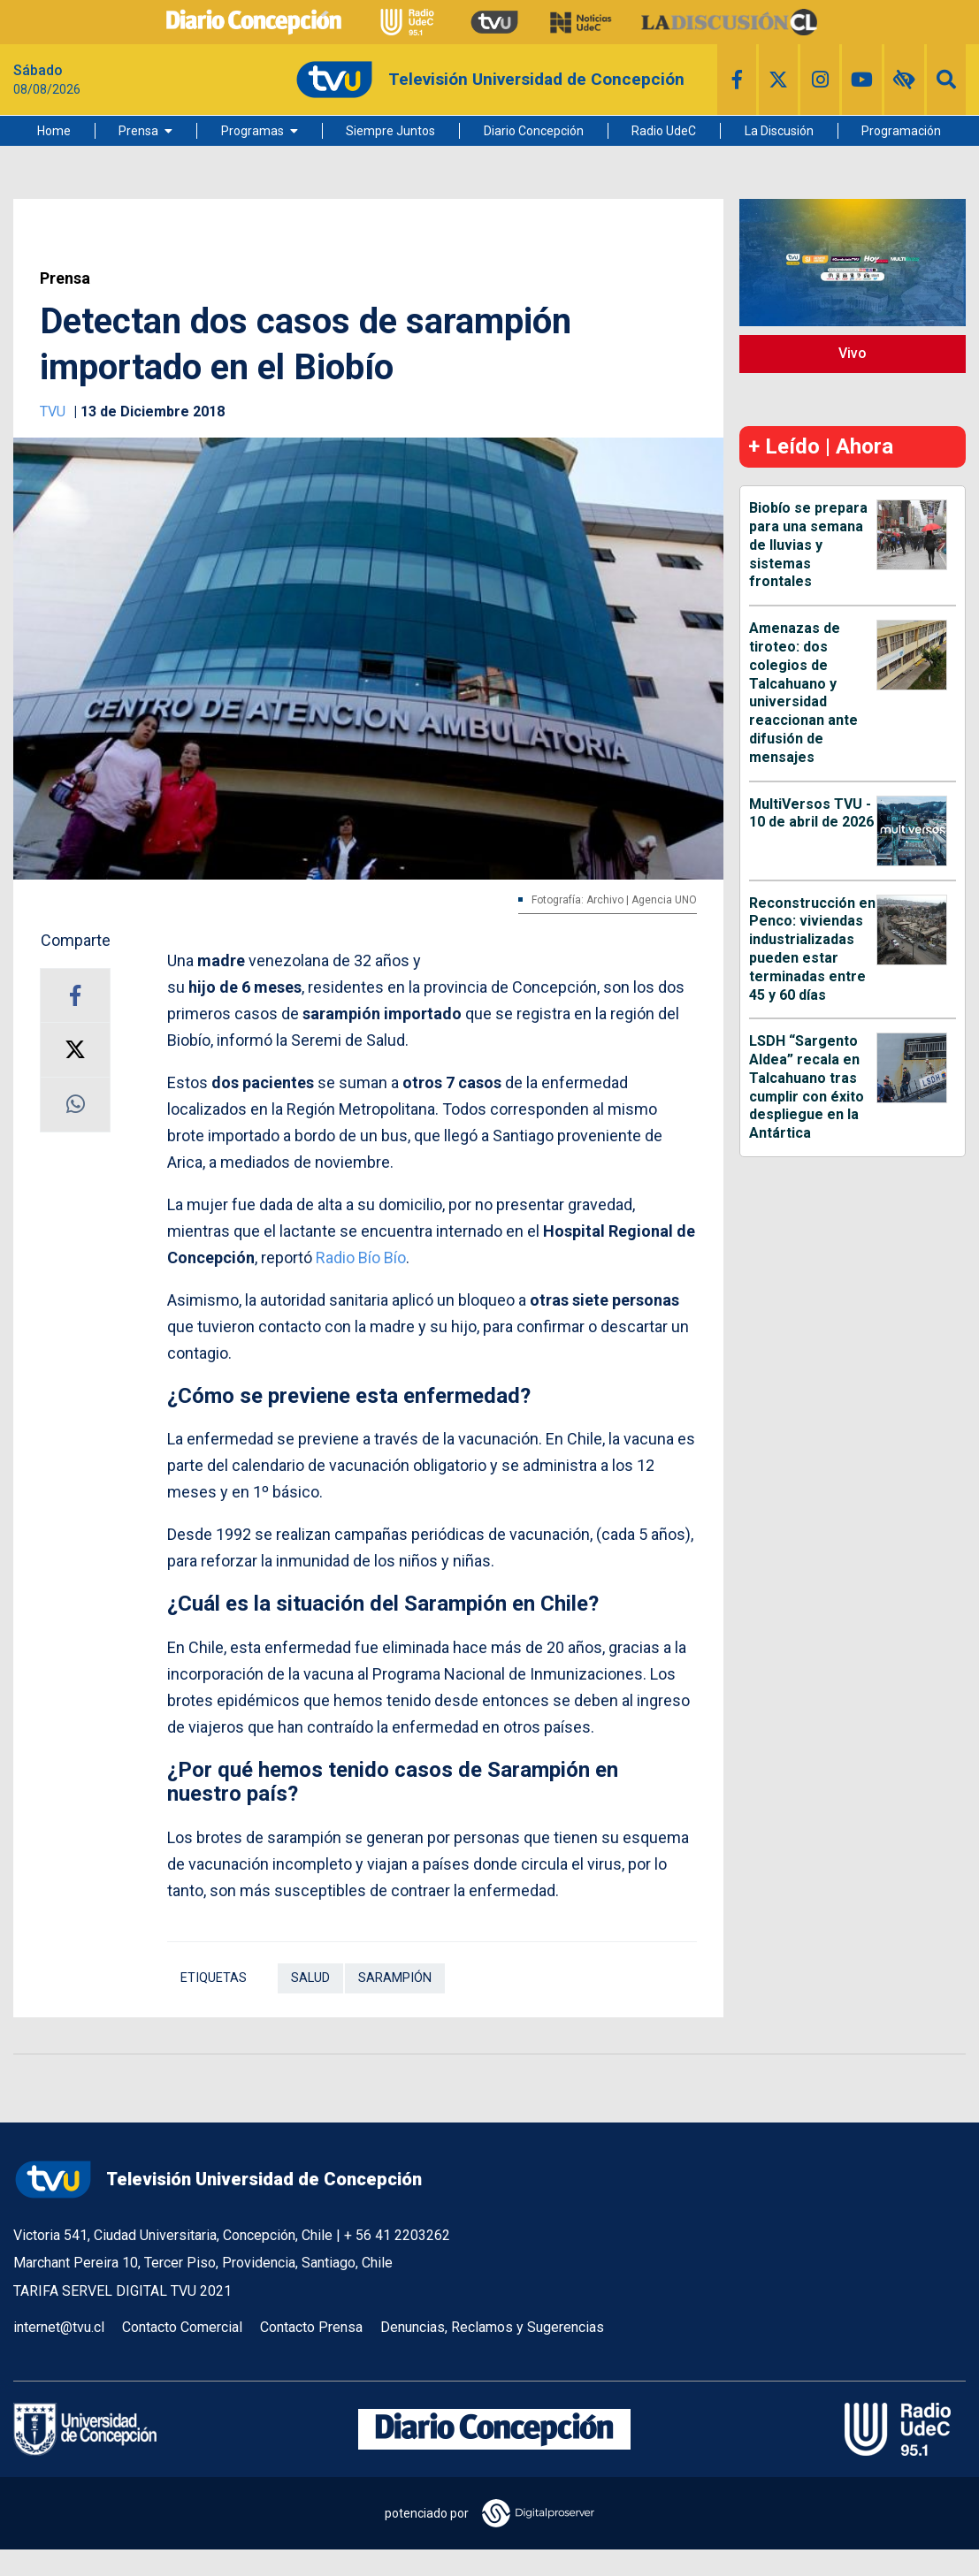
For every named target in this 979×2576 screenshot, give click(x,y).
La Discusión (779, 131)
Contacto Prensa (311, 2327)
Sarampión (395, 1977)
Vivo (852, 353)
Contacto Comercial (182, 2327)
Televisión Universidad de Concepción (217, 2179)
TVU (54, 411)
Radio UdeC (663, 131)
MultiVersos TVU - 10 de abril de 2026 (811, 813)
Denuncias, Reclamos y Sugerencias (492, 2327)
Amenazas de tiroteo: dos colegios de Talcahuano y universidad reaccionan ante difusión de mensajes (803, 693)
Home (54, 131)
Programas (252, 131)
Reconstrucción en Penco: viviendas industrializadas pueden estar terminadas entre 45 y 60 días (812, 949)
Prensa (138, 131)
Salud (310, 1977)
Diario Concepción (534, 131)
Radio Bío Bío (361, 1257)
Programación (901, 131)
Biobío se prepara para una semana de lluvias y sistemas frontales (808, 544)
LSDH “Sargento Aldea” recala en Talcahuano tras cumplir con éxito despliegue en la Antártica (806, 1087)
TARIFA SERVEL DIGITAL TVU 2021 (122, 2291)
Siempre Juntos (390, 131)
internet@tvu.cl (58, 2327)
